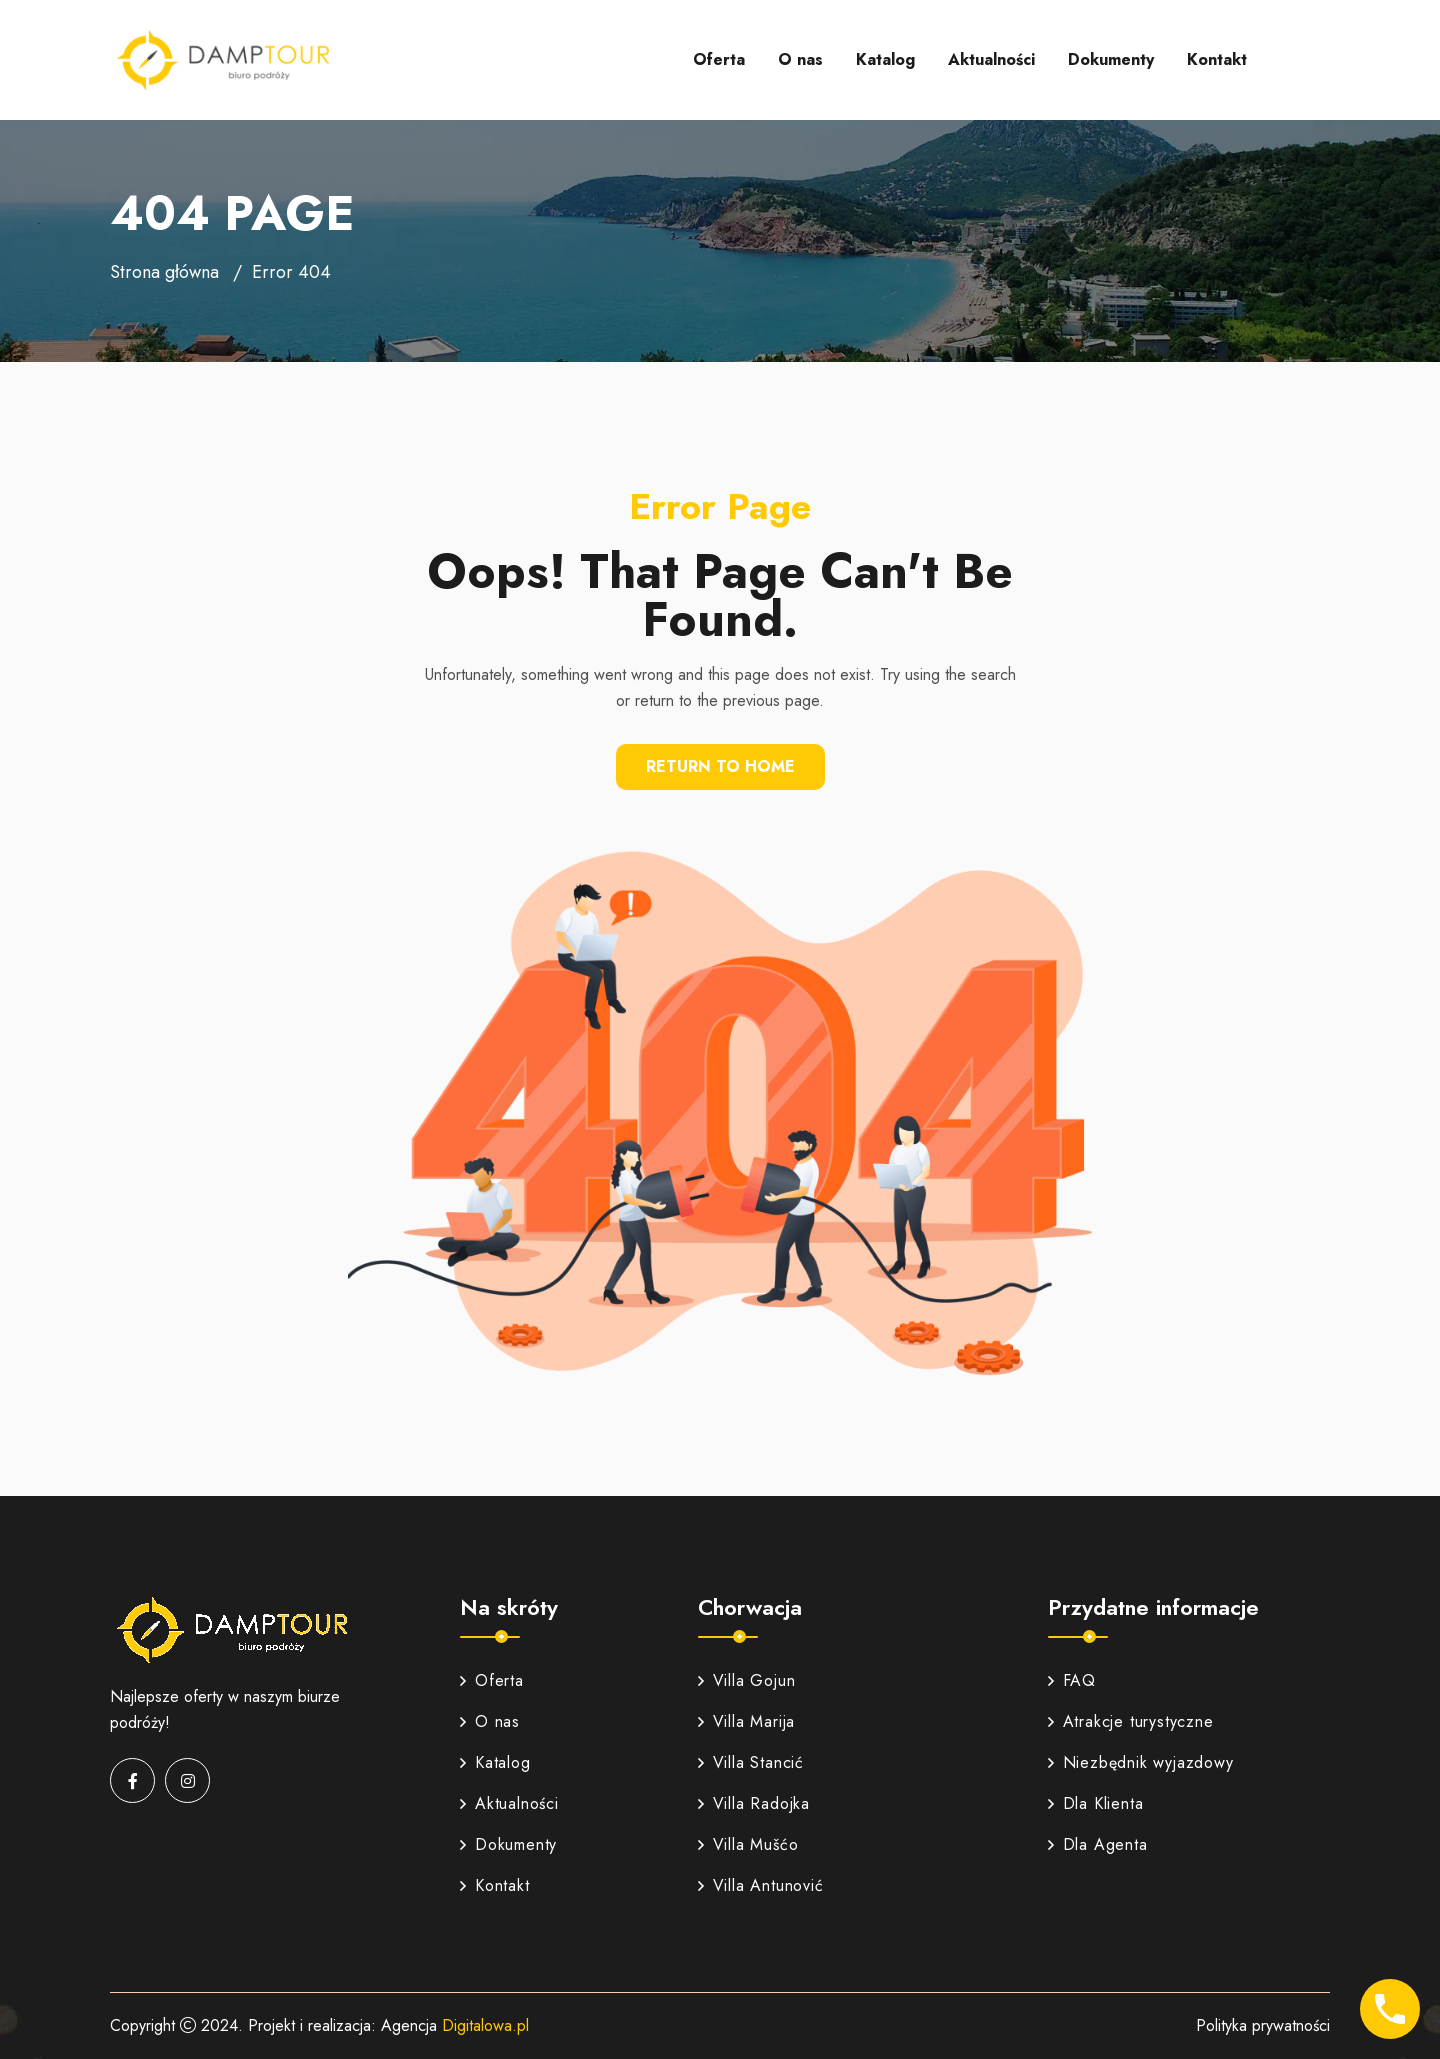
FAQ (1072, 1680)
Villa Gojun (747, 1680)
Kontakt (1217, 59)
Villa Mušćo (748, 1844)
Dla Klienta (1096, 1803)
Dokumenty (1111, 59)
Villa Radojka (754, 1803)
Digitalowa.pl (485, 2025)
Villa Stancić (751, 1762)
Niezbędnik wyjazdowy (1141, 1762)
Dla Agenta (1098, 1844)
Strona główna (164, 272)
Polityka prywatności (1263, 2025)
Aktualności (991, 59)
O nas (800, 59)
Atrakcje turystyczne (1131, 1721)
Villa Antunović (761, 1885)
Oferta (719, 59)
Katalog (885, 59)
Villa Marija (747, 1721)
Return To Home (720, 766)
